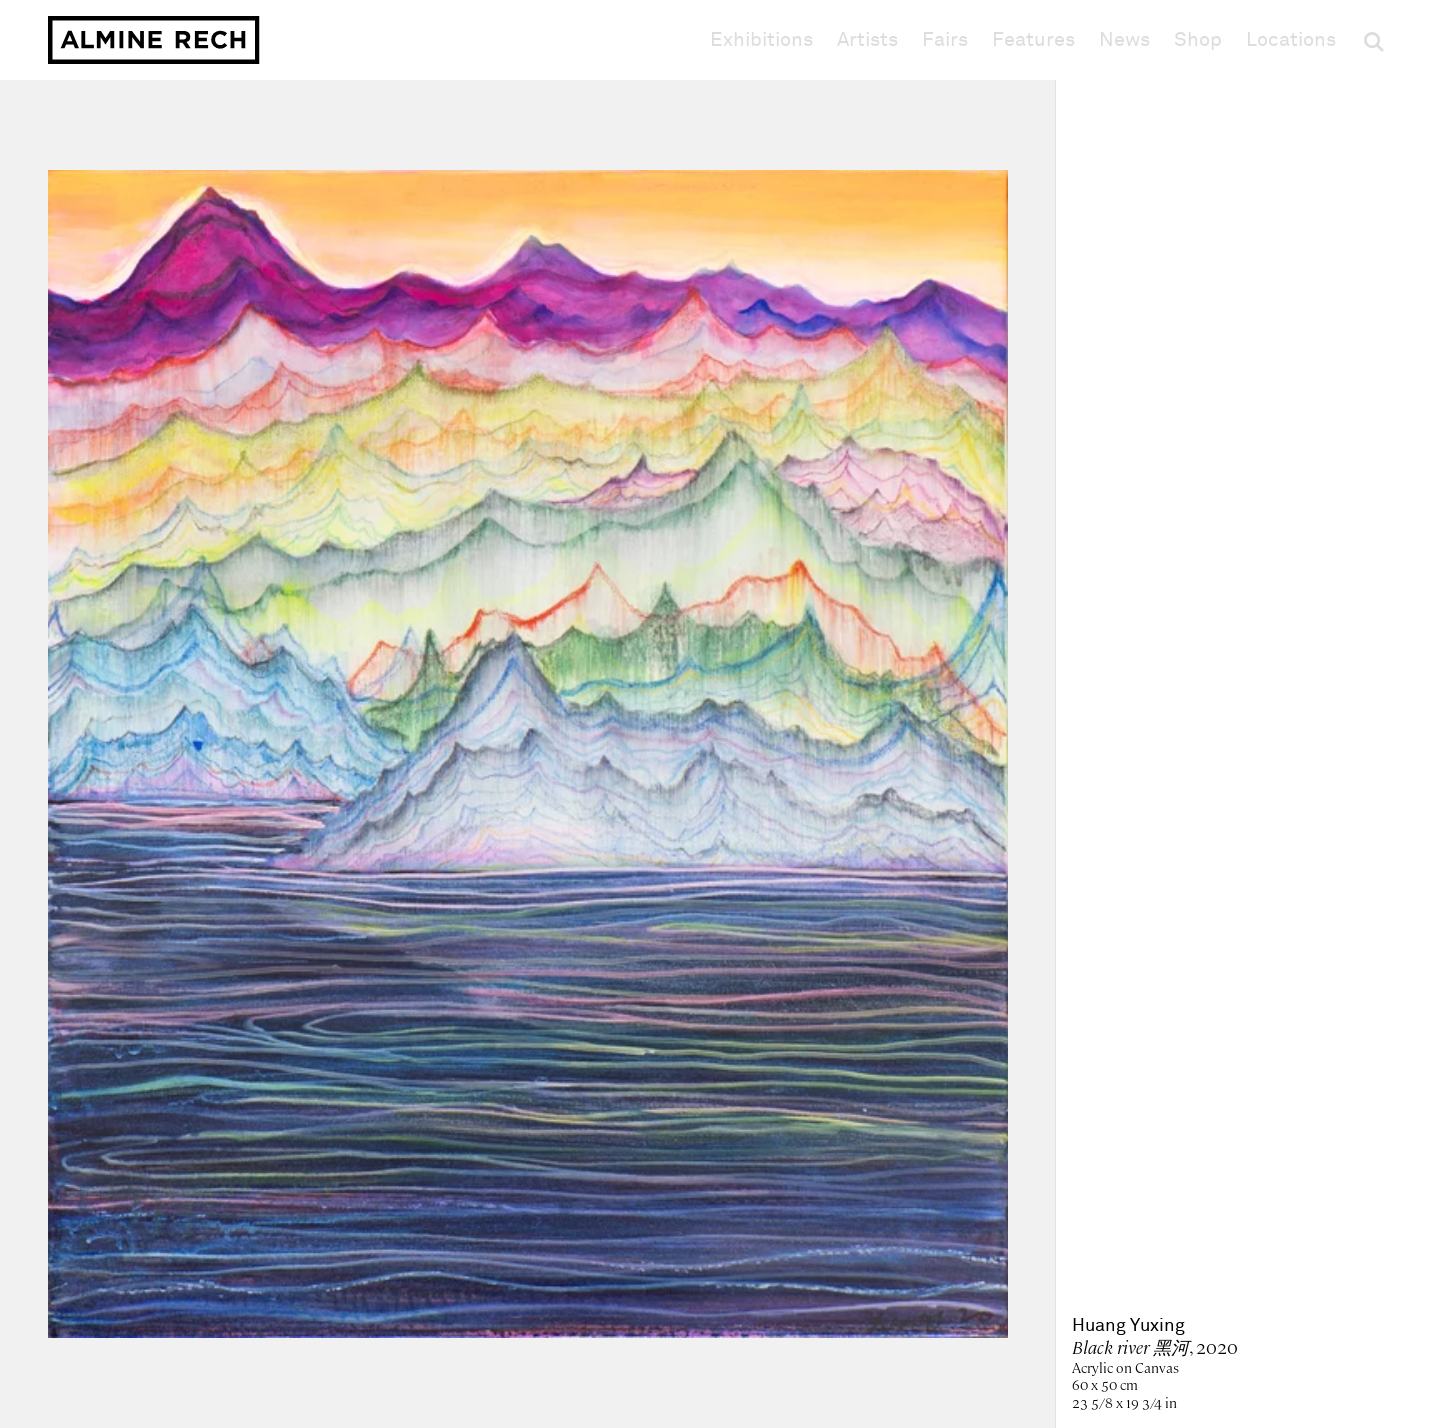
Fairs (945, 40)
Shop (1198, 39)
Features (1033, 40)
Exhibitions (761, 40)
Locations (1291, 40)
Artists (867, 40)
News (1124, 40)
